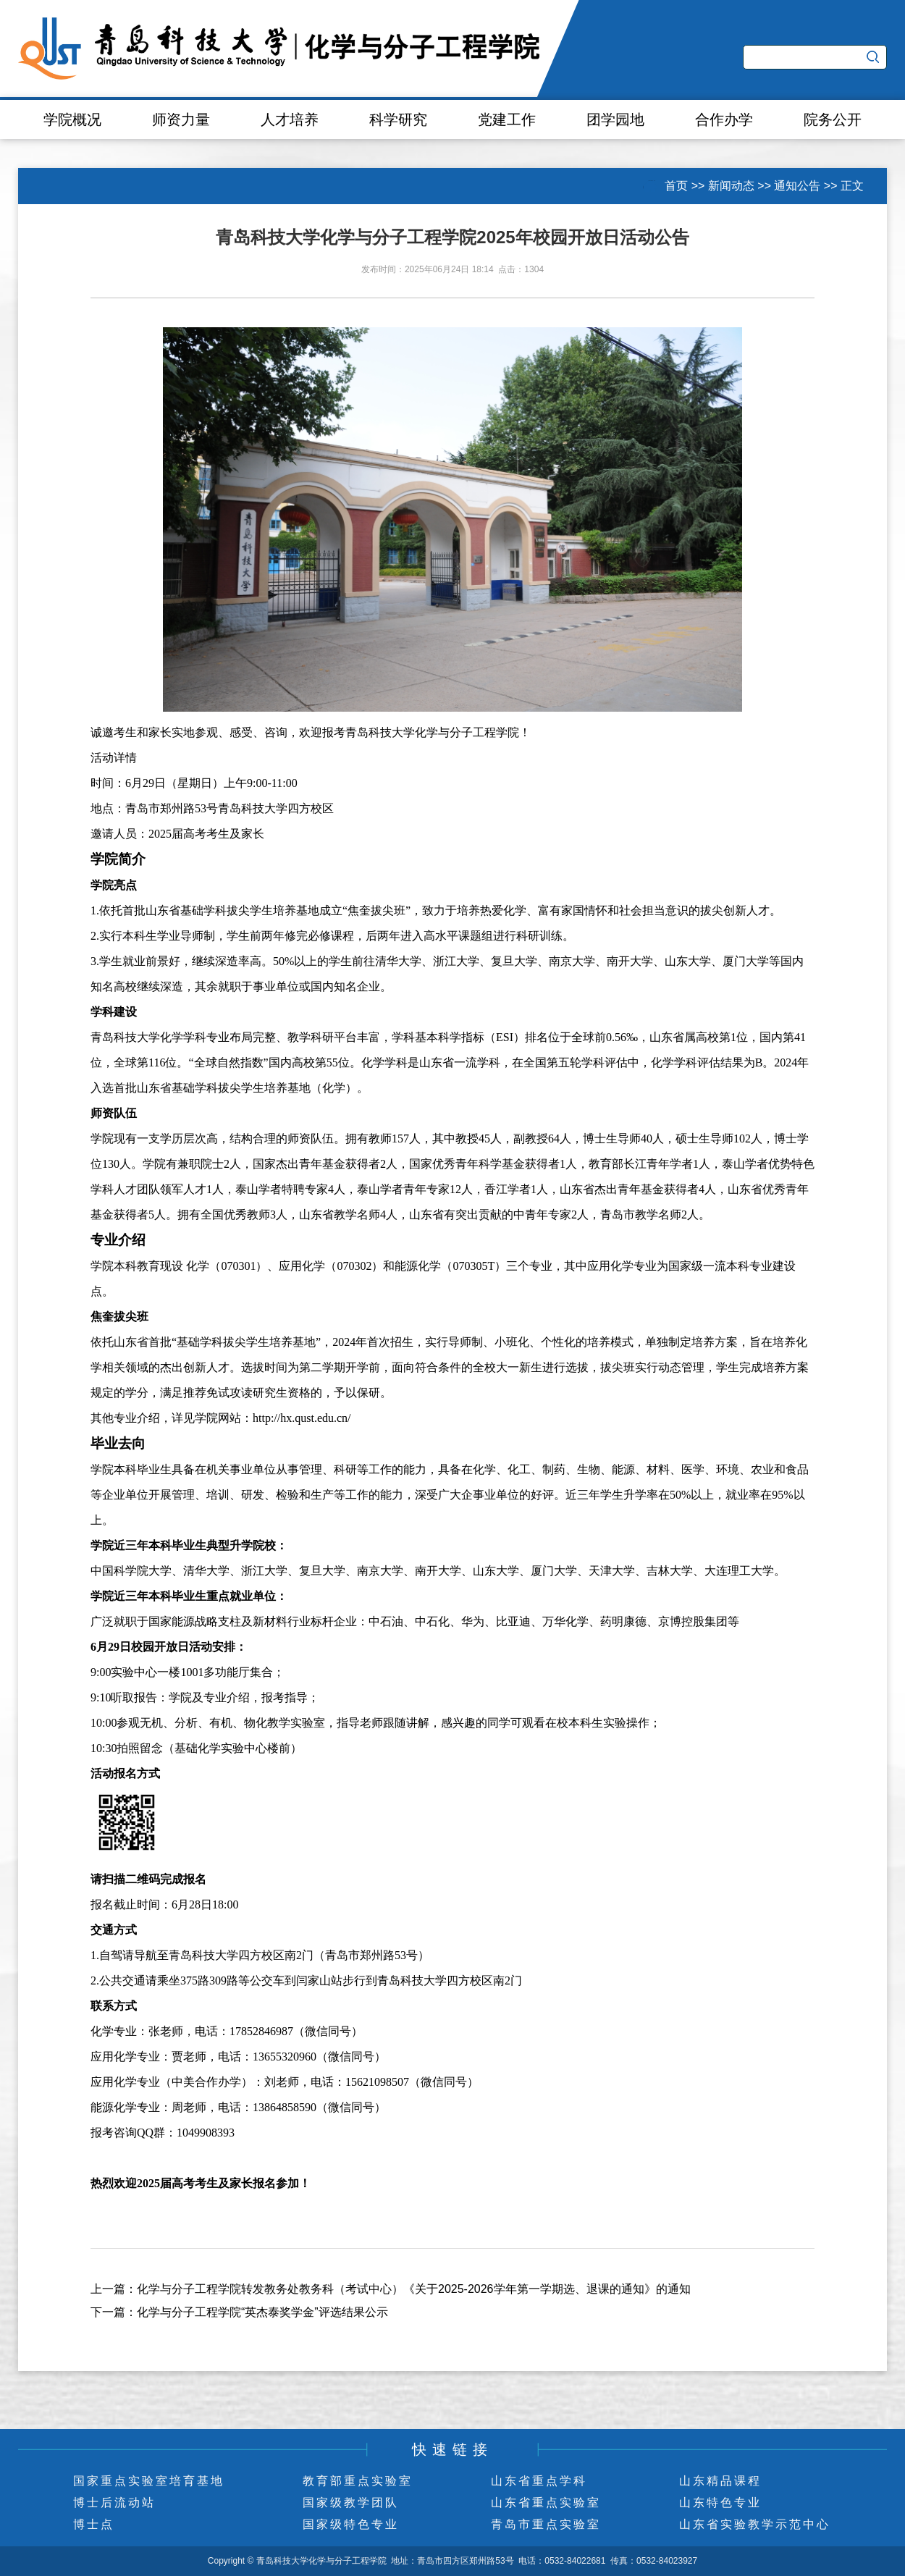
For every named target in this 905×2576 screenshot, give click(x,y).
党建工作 (507, 119)
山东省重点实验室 (546, 2502)
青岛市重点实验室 (546, 2524)
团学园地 (615, 119)
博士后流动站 (114, 2502)
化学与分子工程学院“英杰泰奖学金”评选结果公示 (262, 2312)
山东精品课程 (720, 2481)
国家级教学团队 (351, 2502)
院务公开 (833, 119)
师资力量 (181, 119)
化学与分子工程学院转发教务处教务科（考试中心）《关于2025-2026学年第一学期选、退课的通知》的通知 (414, 2289)
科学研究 (398, 119)
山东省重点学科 (539, 2481)
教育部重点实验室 (358, 2481)
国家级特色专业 (351, 2524)
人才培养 (290, 119)
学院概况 (72, 119)
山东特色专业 (720, 2502)
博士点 (93, 2524)
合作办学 (724, 119)
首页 (676, 186)
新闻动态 (731, 186)
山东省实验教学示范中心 (754, 2524)
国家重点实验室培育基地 (148, 2481)
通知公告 (797, 186)
